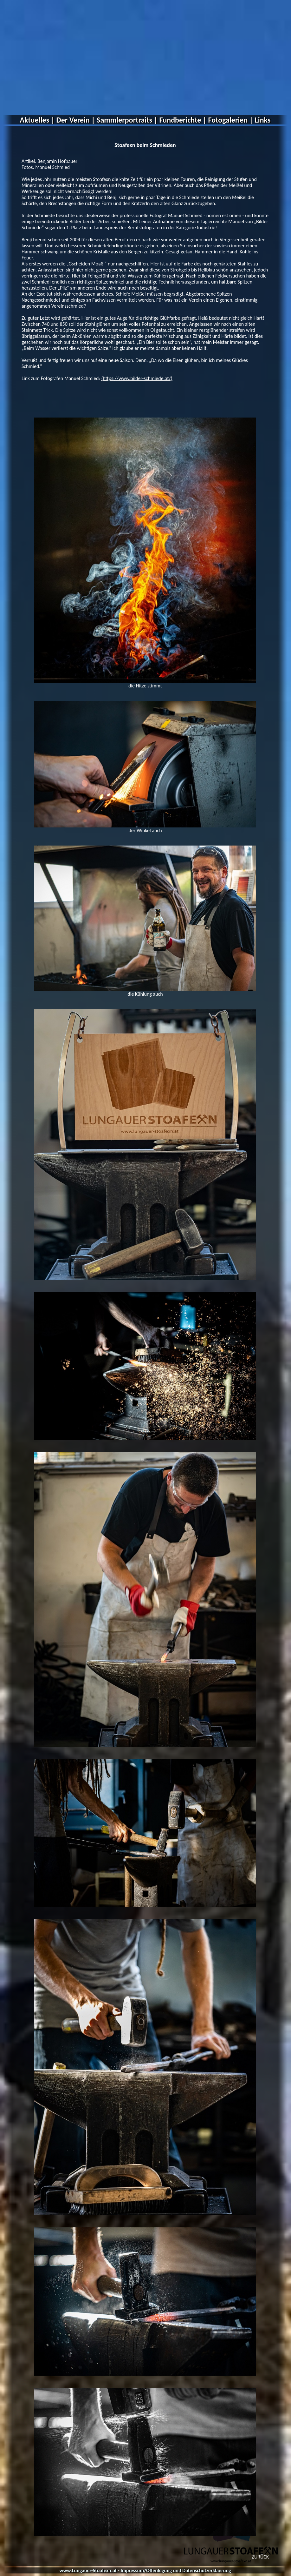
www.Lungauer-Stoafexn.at (88, 2570)
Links (263, 119)
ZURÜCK (260, 2557)
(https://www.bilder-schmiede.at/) (136, 378)
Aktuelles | (37, 119)
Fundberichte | (182, 119)
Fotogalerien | (230, 119)
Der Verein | (75, 119)
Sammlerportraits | (127, 119)
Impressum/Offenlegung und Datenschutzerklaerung (175, 2570)
